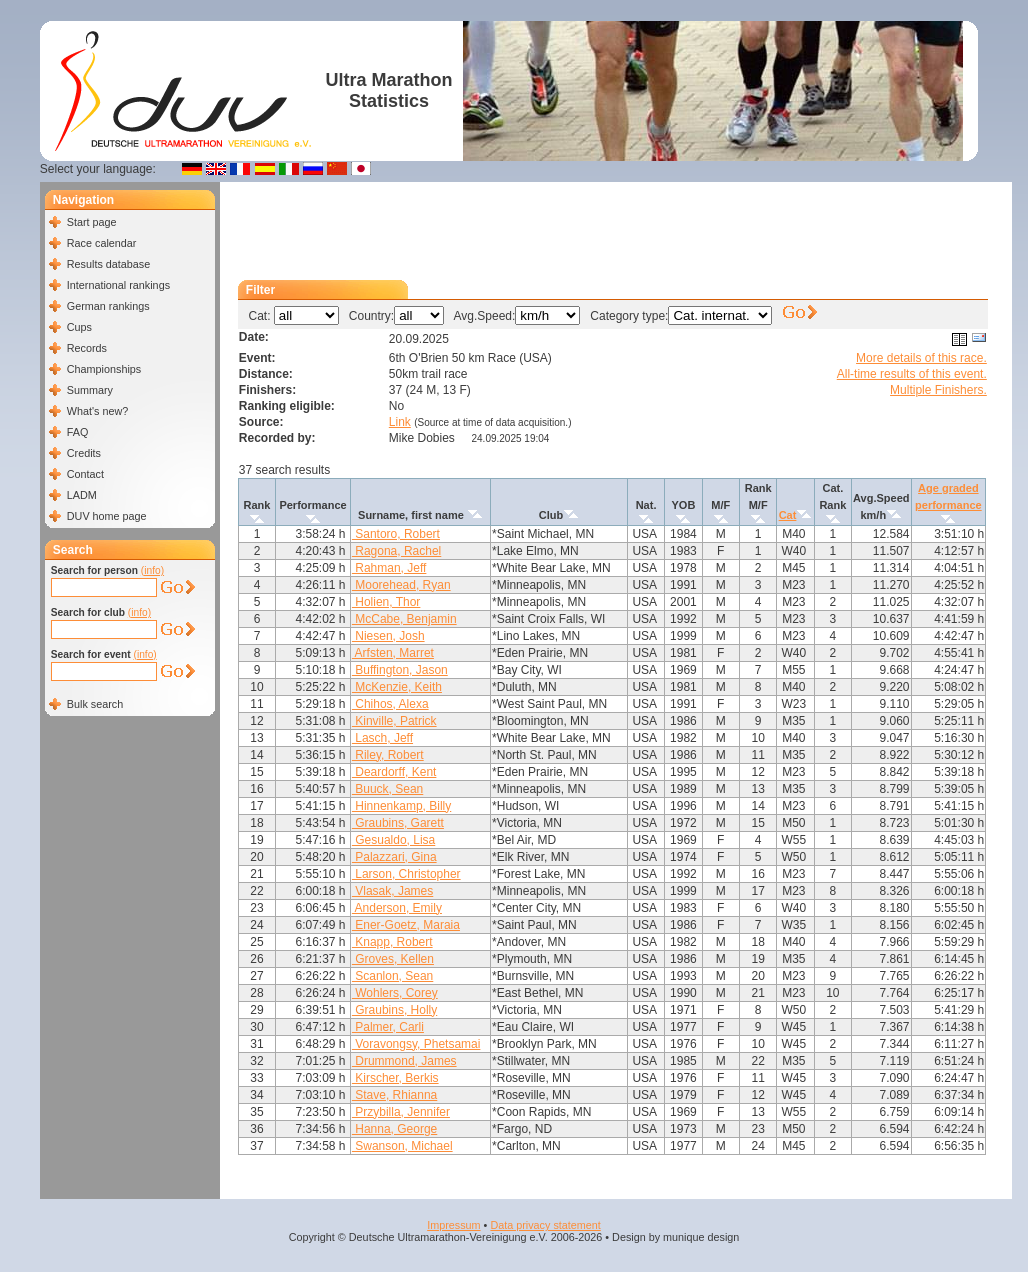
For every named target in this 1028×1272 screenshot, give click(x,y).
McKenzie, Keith (397, 687)
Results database (108, 264)
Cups (79, 327)
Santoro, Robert (396, 534)
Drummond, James (404, 1061)
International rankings (118, 285)
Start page (92, 222)
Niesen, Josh (388, 636)
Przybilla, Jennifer (401, 1112)
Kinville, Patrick (394, 721)
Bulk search (95, 704)
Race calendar (102, 243)
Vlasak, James (392, 891)
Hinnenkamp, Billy (401, 806)
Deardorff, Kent (394, 772)
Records (87, 348)
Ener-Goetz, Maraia (406, 925)
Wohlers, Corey (395, 993)
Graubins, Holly (394, 1010)
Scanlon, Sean (392, 976)
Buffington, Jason (400, 670)
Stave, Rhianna (394, 1095)
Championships (104, 369)
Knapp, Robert (392, 942)
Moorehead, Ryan (401, 585)
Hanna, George (394, 1129)
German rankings (108, 306)
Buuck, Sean (387, 789)
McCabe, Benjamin (404, 619)
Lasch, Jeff (382, 738)
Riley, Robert (388, 755)
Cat (788, 515)
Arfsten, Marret (393, 653)
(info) (152, 570)
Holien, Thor (386, 602)
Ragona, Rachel (396, 551)
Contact (85, 474)
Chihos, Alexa (390, 704)
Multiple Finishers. (938, 390)
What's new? (97, 411)
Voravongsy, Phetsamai (416, 1044)
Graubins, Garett (398, 823)
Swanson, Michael (402, 1146)
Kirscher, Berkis (395, 1078)
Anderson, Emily (397, 908)
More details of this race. (921, 358)
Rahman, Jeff (389, 568)
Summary (90, 390)
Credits (84, 453)
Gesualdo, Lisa (393, 840)
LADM (82, 495)
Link (400, 422)
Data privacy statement (545, 1225)
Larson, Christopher (406, 874)
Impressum (453, 1225)
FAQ (78, 432)
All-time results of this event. (912, 374)
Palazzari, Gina (394, 857)
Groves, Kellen (393, 959)
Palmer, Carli (388, 1027)
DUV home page (107, 516)
